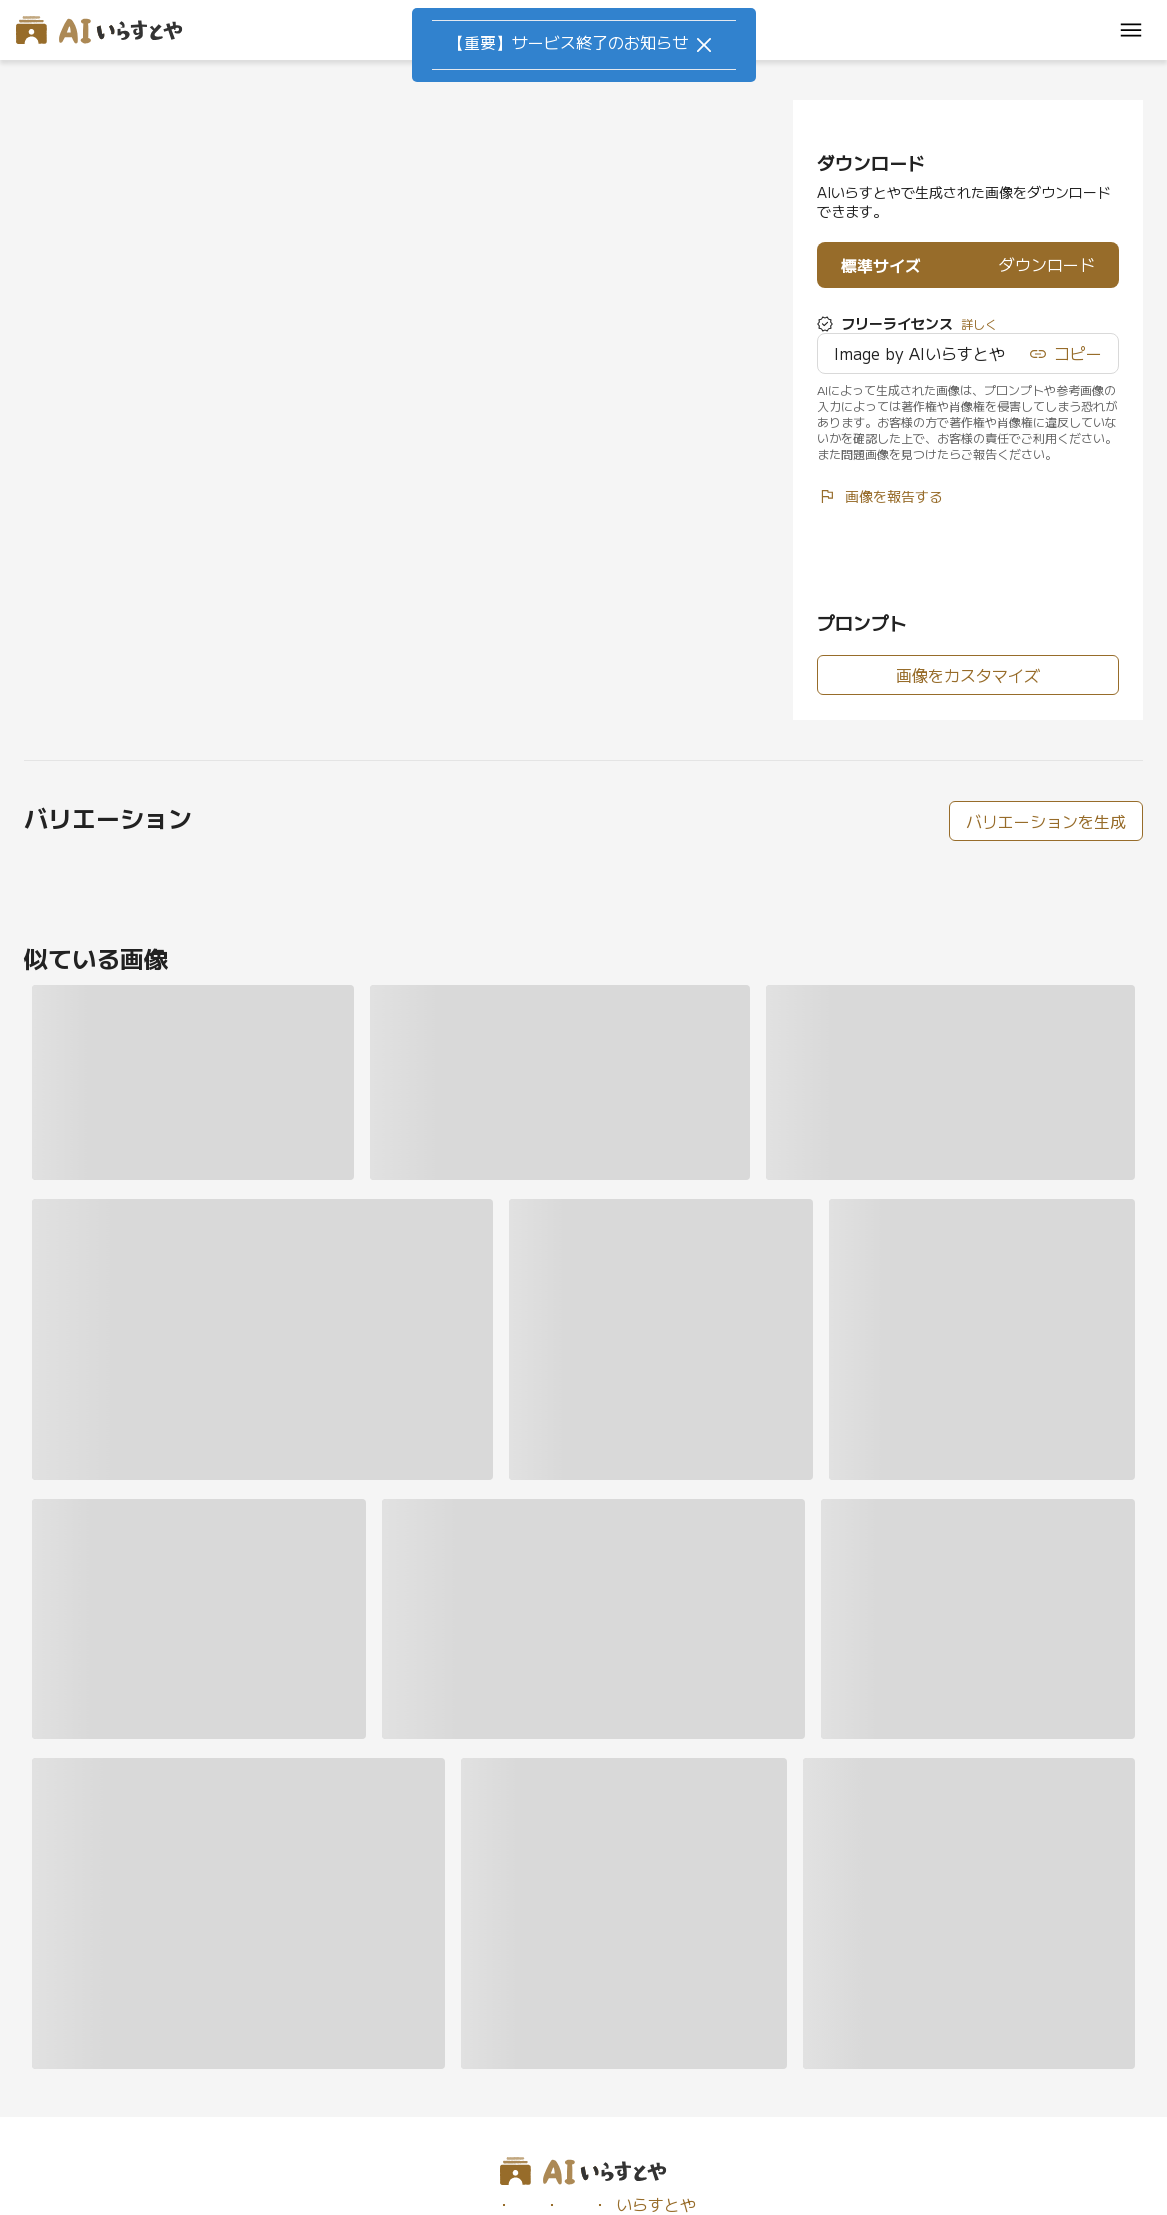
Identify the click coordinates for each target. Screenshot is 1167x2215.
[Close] (704, 45)
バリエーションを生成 (1046, 821)
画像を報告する (880, 496)
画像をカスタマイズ (968, 675)
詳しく (979, 324)
